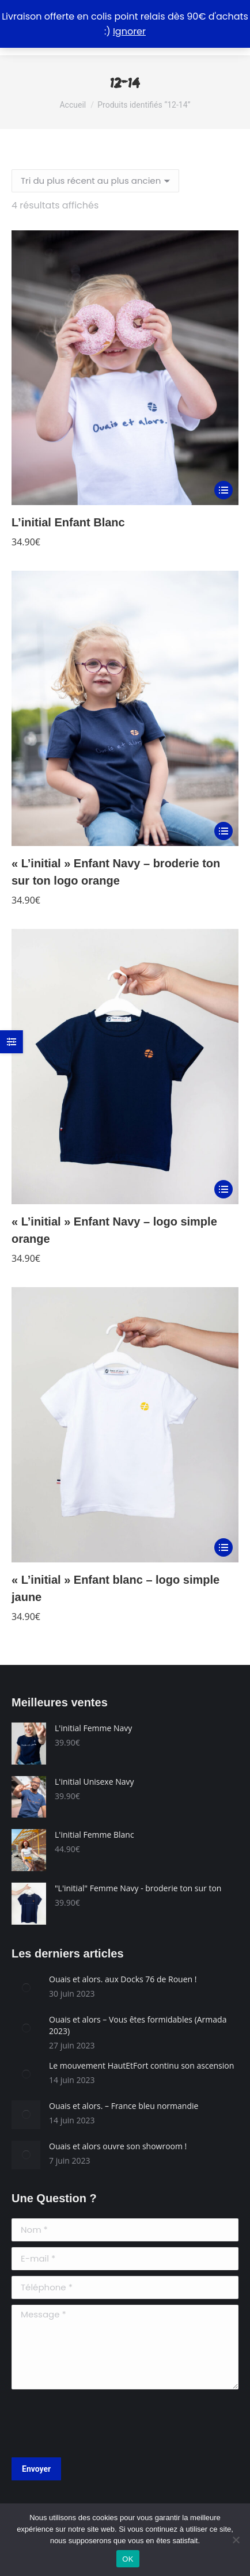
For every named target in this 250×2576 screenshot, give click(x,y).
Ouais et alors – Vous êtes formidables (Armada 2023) (137, 2025)
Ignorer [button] (129, 31)
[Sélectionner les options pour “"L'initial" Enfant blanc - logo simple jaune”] (223, 1547)
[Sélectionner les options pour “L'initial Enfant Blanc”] (223, 490)
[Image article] (26, 1988)
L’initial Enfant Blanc (68, 522)
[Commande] (95, 180)
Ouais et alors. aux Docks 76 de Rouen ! (122, 1979)
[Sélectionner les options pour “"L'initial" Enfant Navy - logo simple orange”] (223, 1189)
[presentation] (99, 2423)
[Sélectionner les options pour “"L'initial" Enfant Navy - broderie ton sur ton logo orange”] (223, 831)
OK (127, 2559)
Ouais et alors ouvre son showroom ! (118, 2146)
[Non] (235, 2539)
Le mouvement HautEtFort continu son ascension (141, 2065)
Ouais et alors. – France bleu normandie (123, 2105)
